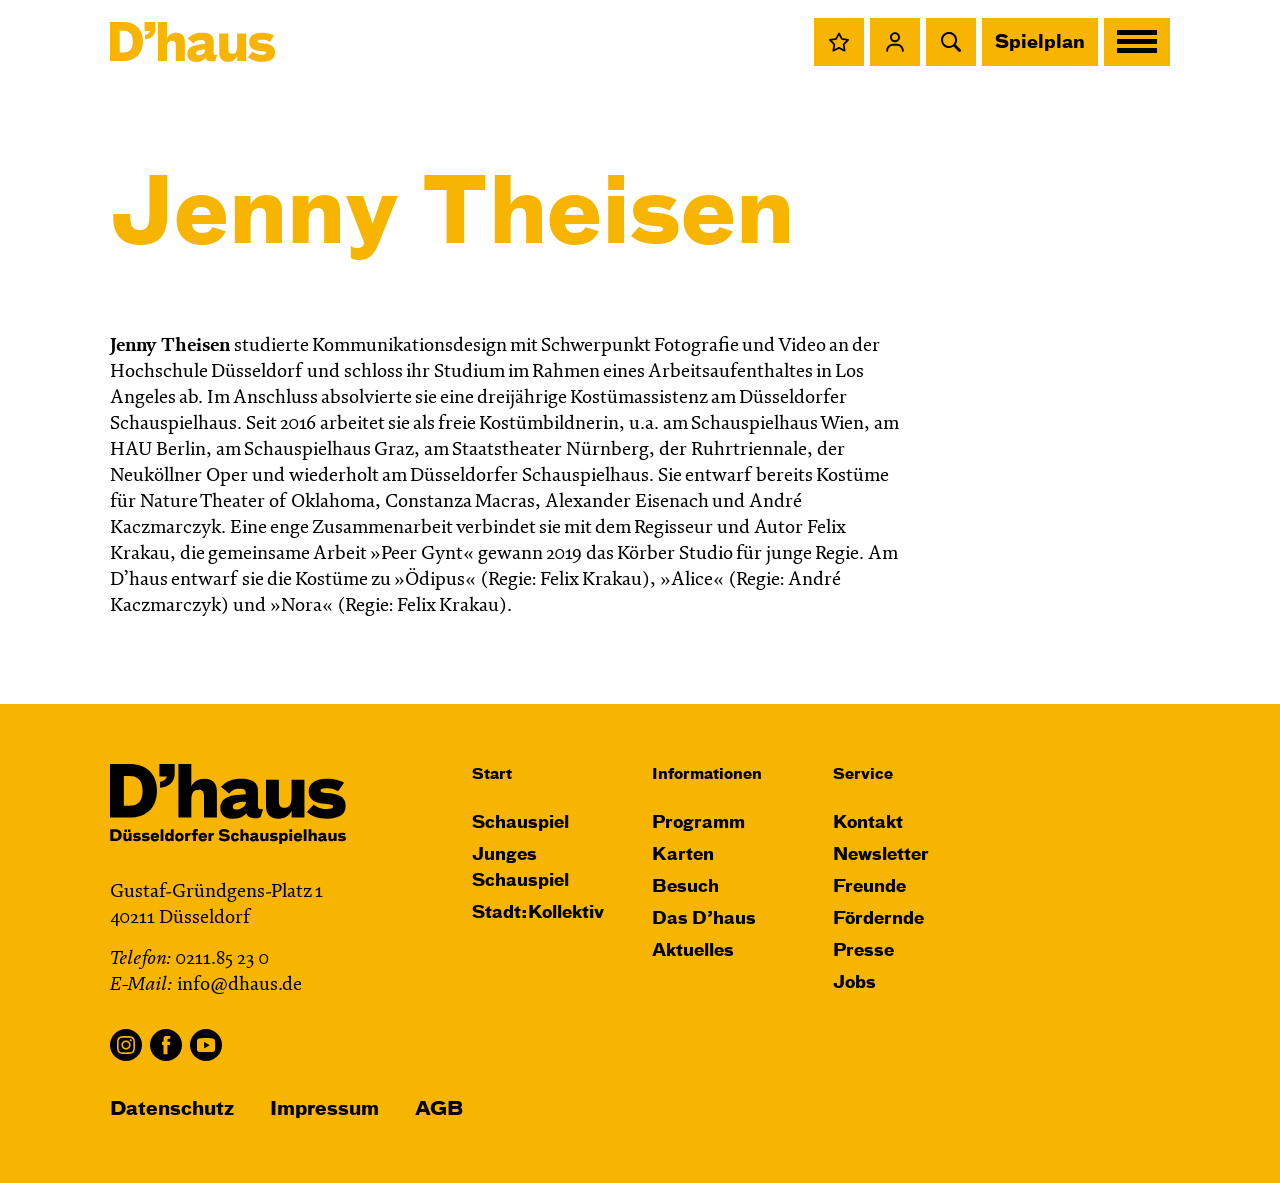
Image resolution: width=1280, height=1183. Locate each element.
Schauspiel (520, 823)
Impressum (324, 1109)
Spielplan (1040, 43)
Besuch (685, 887)
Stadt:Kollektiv (538, 913)
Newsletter (881, 855)
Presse (863, 951)
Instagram (126, 1045)
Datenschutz (172, 1109)
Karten (683, 855)
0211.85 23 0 (222, 959)
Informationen (707, 774)
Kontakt (868, 823)
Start (492, 774)
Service (863, 774)
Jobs (854, 983)
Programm (698, 823)
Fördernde (878, 919)
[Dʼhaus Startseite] (192, 42)
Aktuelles (693, 951)
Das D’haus (704, 919)
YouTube (206, 1045)
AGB (439, 1109)
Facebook (166, 1045)
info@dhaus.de (239, 985)
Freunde (869, 887)
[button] (839, 42)
